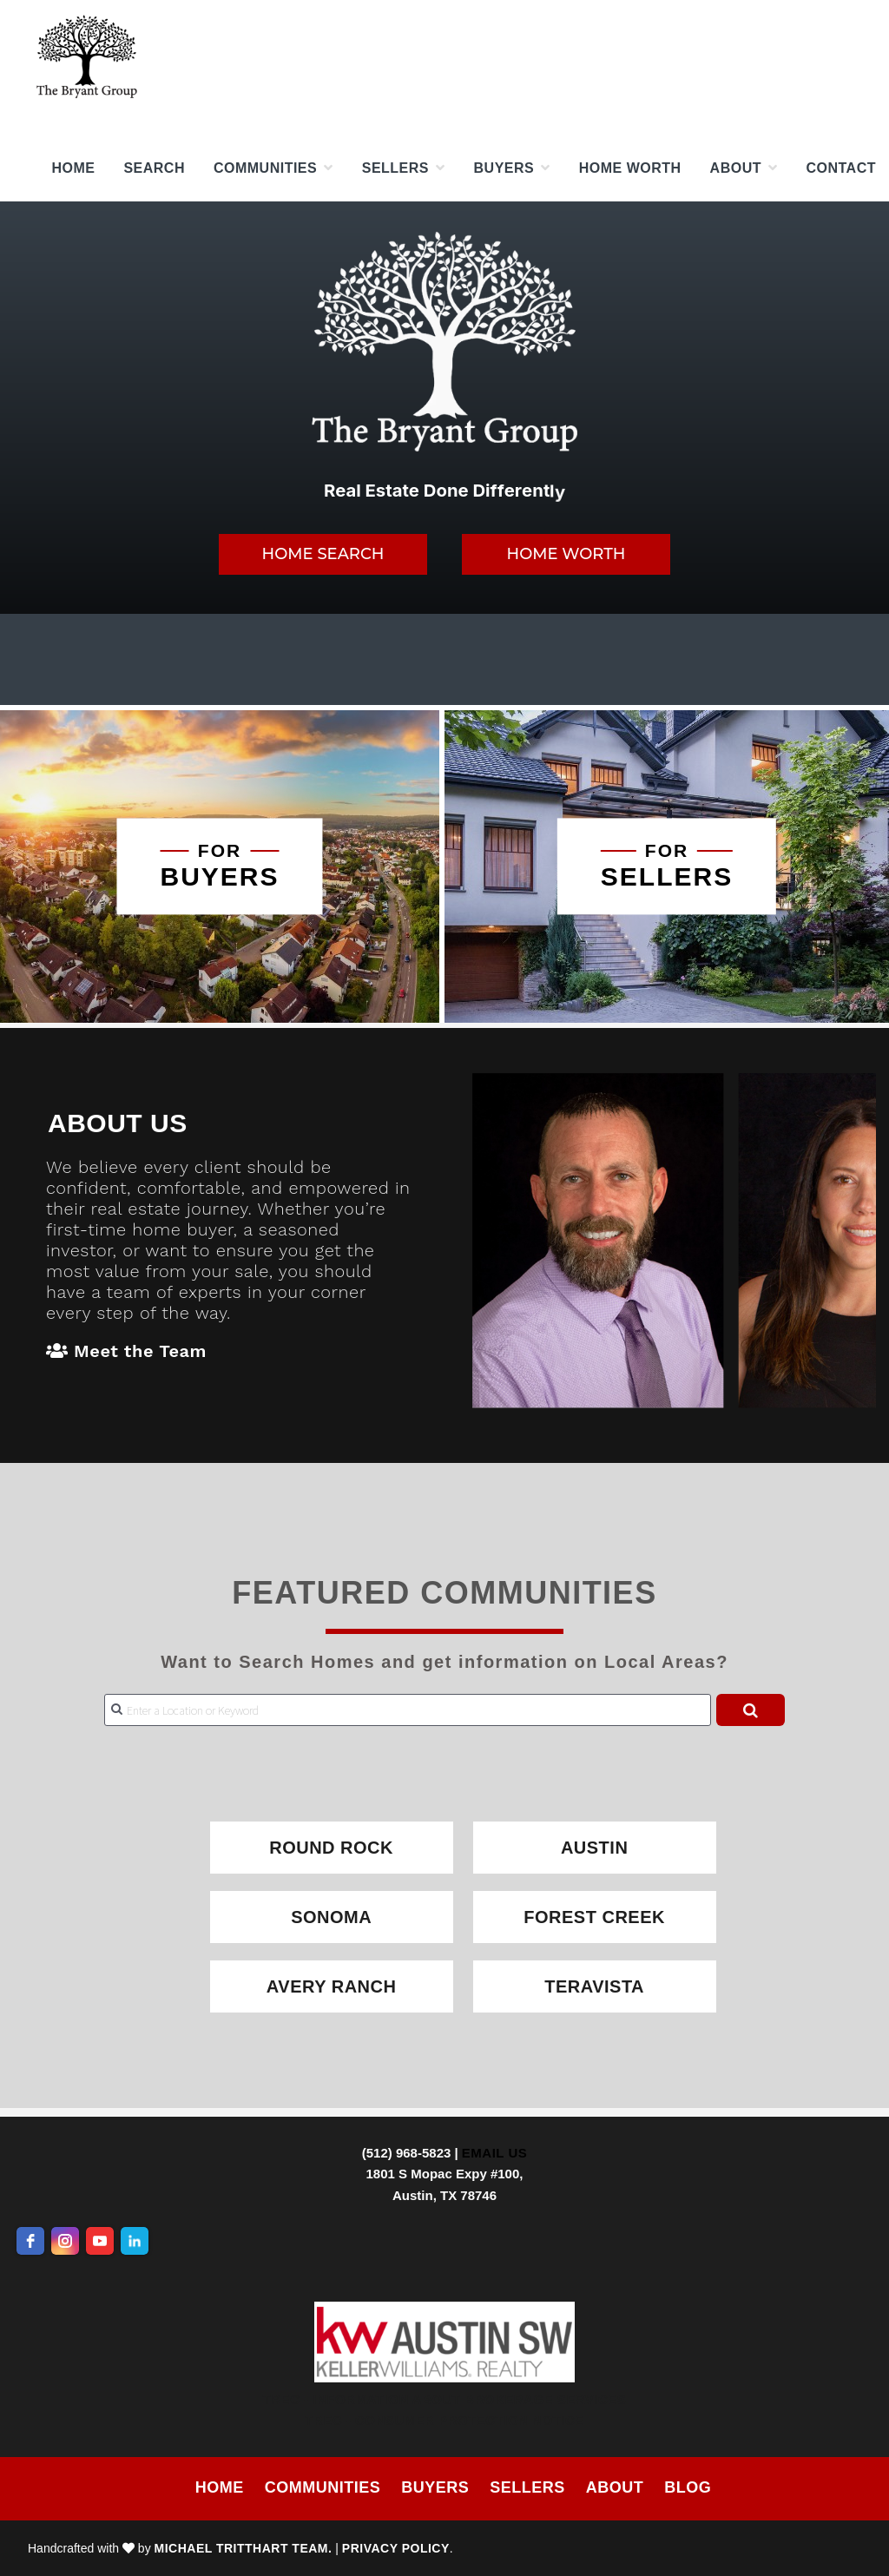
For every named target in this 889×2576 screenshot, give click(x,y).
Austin (594, 1847)
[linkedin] (134, 2241)
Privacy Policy (396, 2548)
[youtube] (100, 2241)
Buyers (435, 2487)
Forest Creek (594, 1917)
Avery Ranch (332, 1986)
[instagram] (65, 2241)
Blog (687, 2487)
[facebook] (30, 2241)
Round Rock (331, 1847)
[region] (444, 407)
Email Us (494, 2152)
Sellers (527, 2487)
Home (219, 2487)
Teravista (594, 1986)
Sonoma (331, 1917)
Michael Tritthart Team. (244, 2548)
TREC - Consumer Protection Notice (444, 2420)
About (615, 2487)
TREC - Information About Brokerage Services (445, 2399)
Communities (323, 2487)
